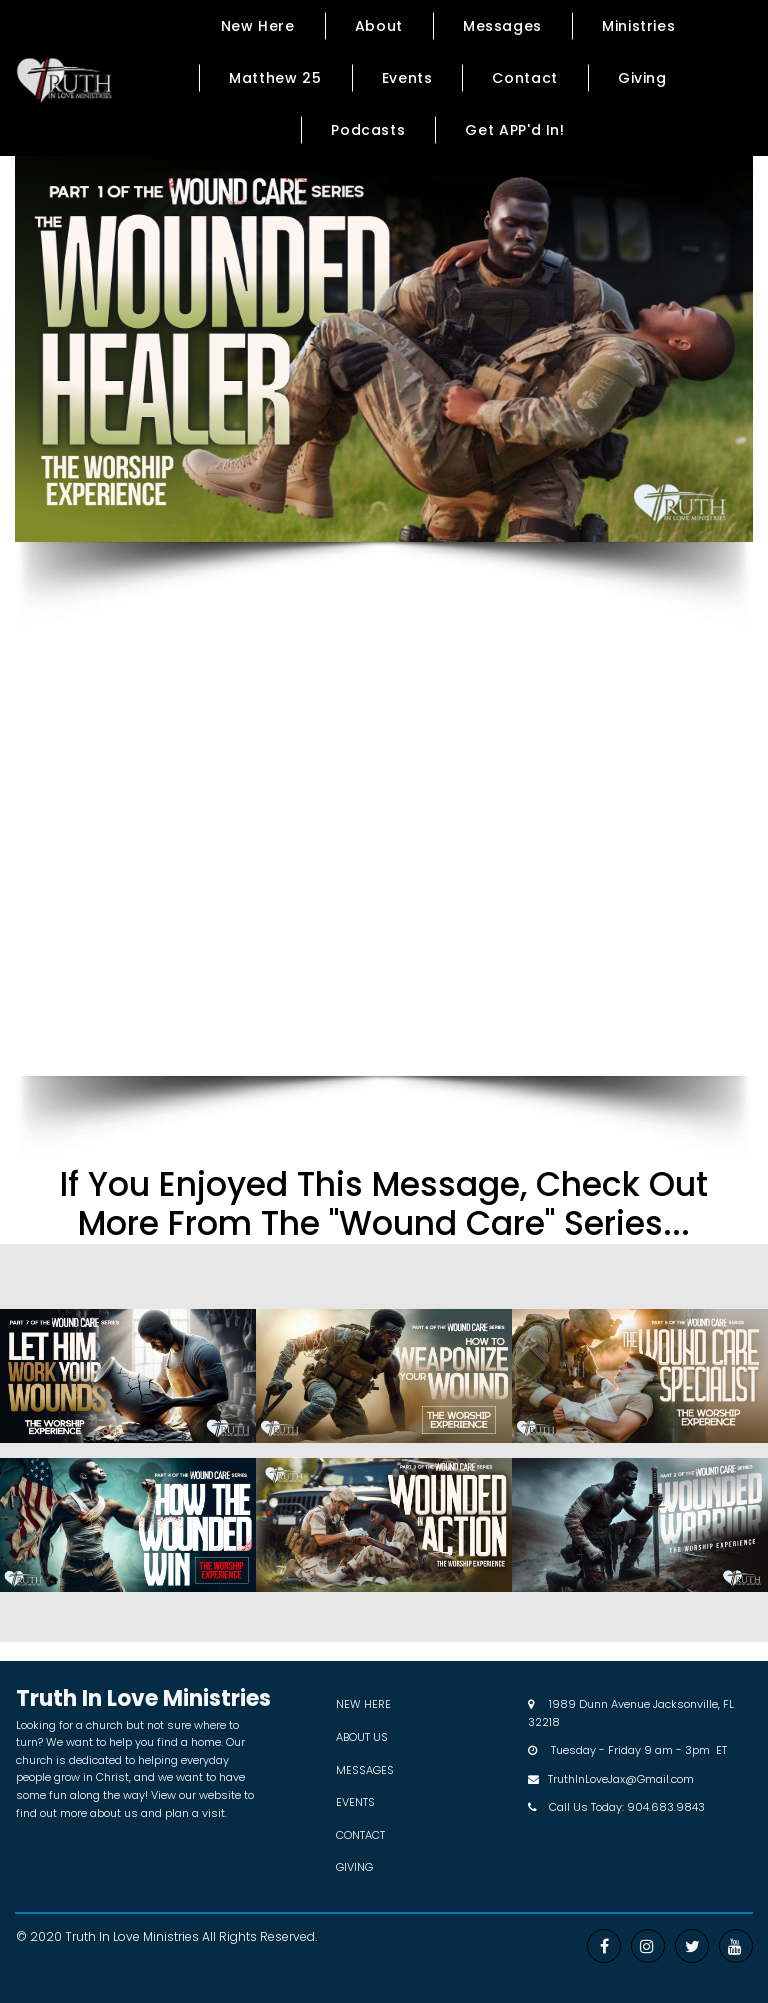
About (379, 26)
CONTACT (360, 1835)
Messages (502, 26)
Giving (642, 78)
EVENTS (355, 1802)
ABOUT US (362, 1737)
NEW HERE (363, 1704)
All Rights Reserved (258, 1936)
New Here (258, 26)
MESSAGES (365, 1770)
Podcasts (368, 130)
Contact (524, 78)
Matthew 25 (275, 78)
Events (407, 78)
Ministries (638, 26)
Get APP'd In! (514, 130)
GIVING (354, 1867)
